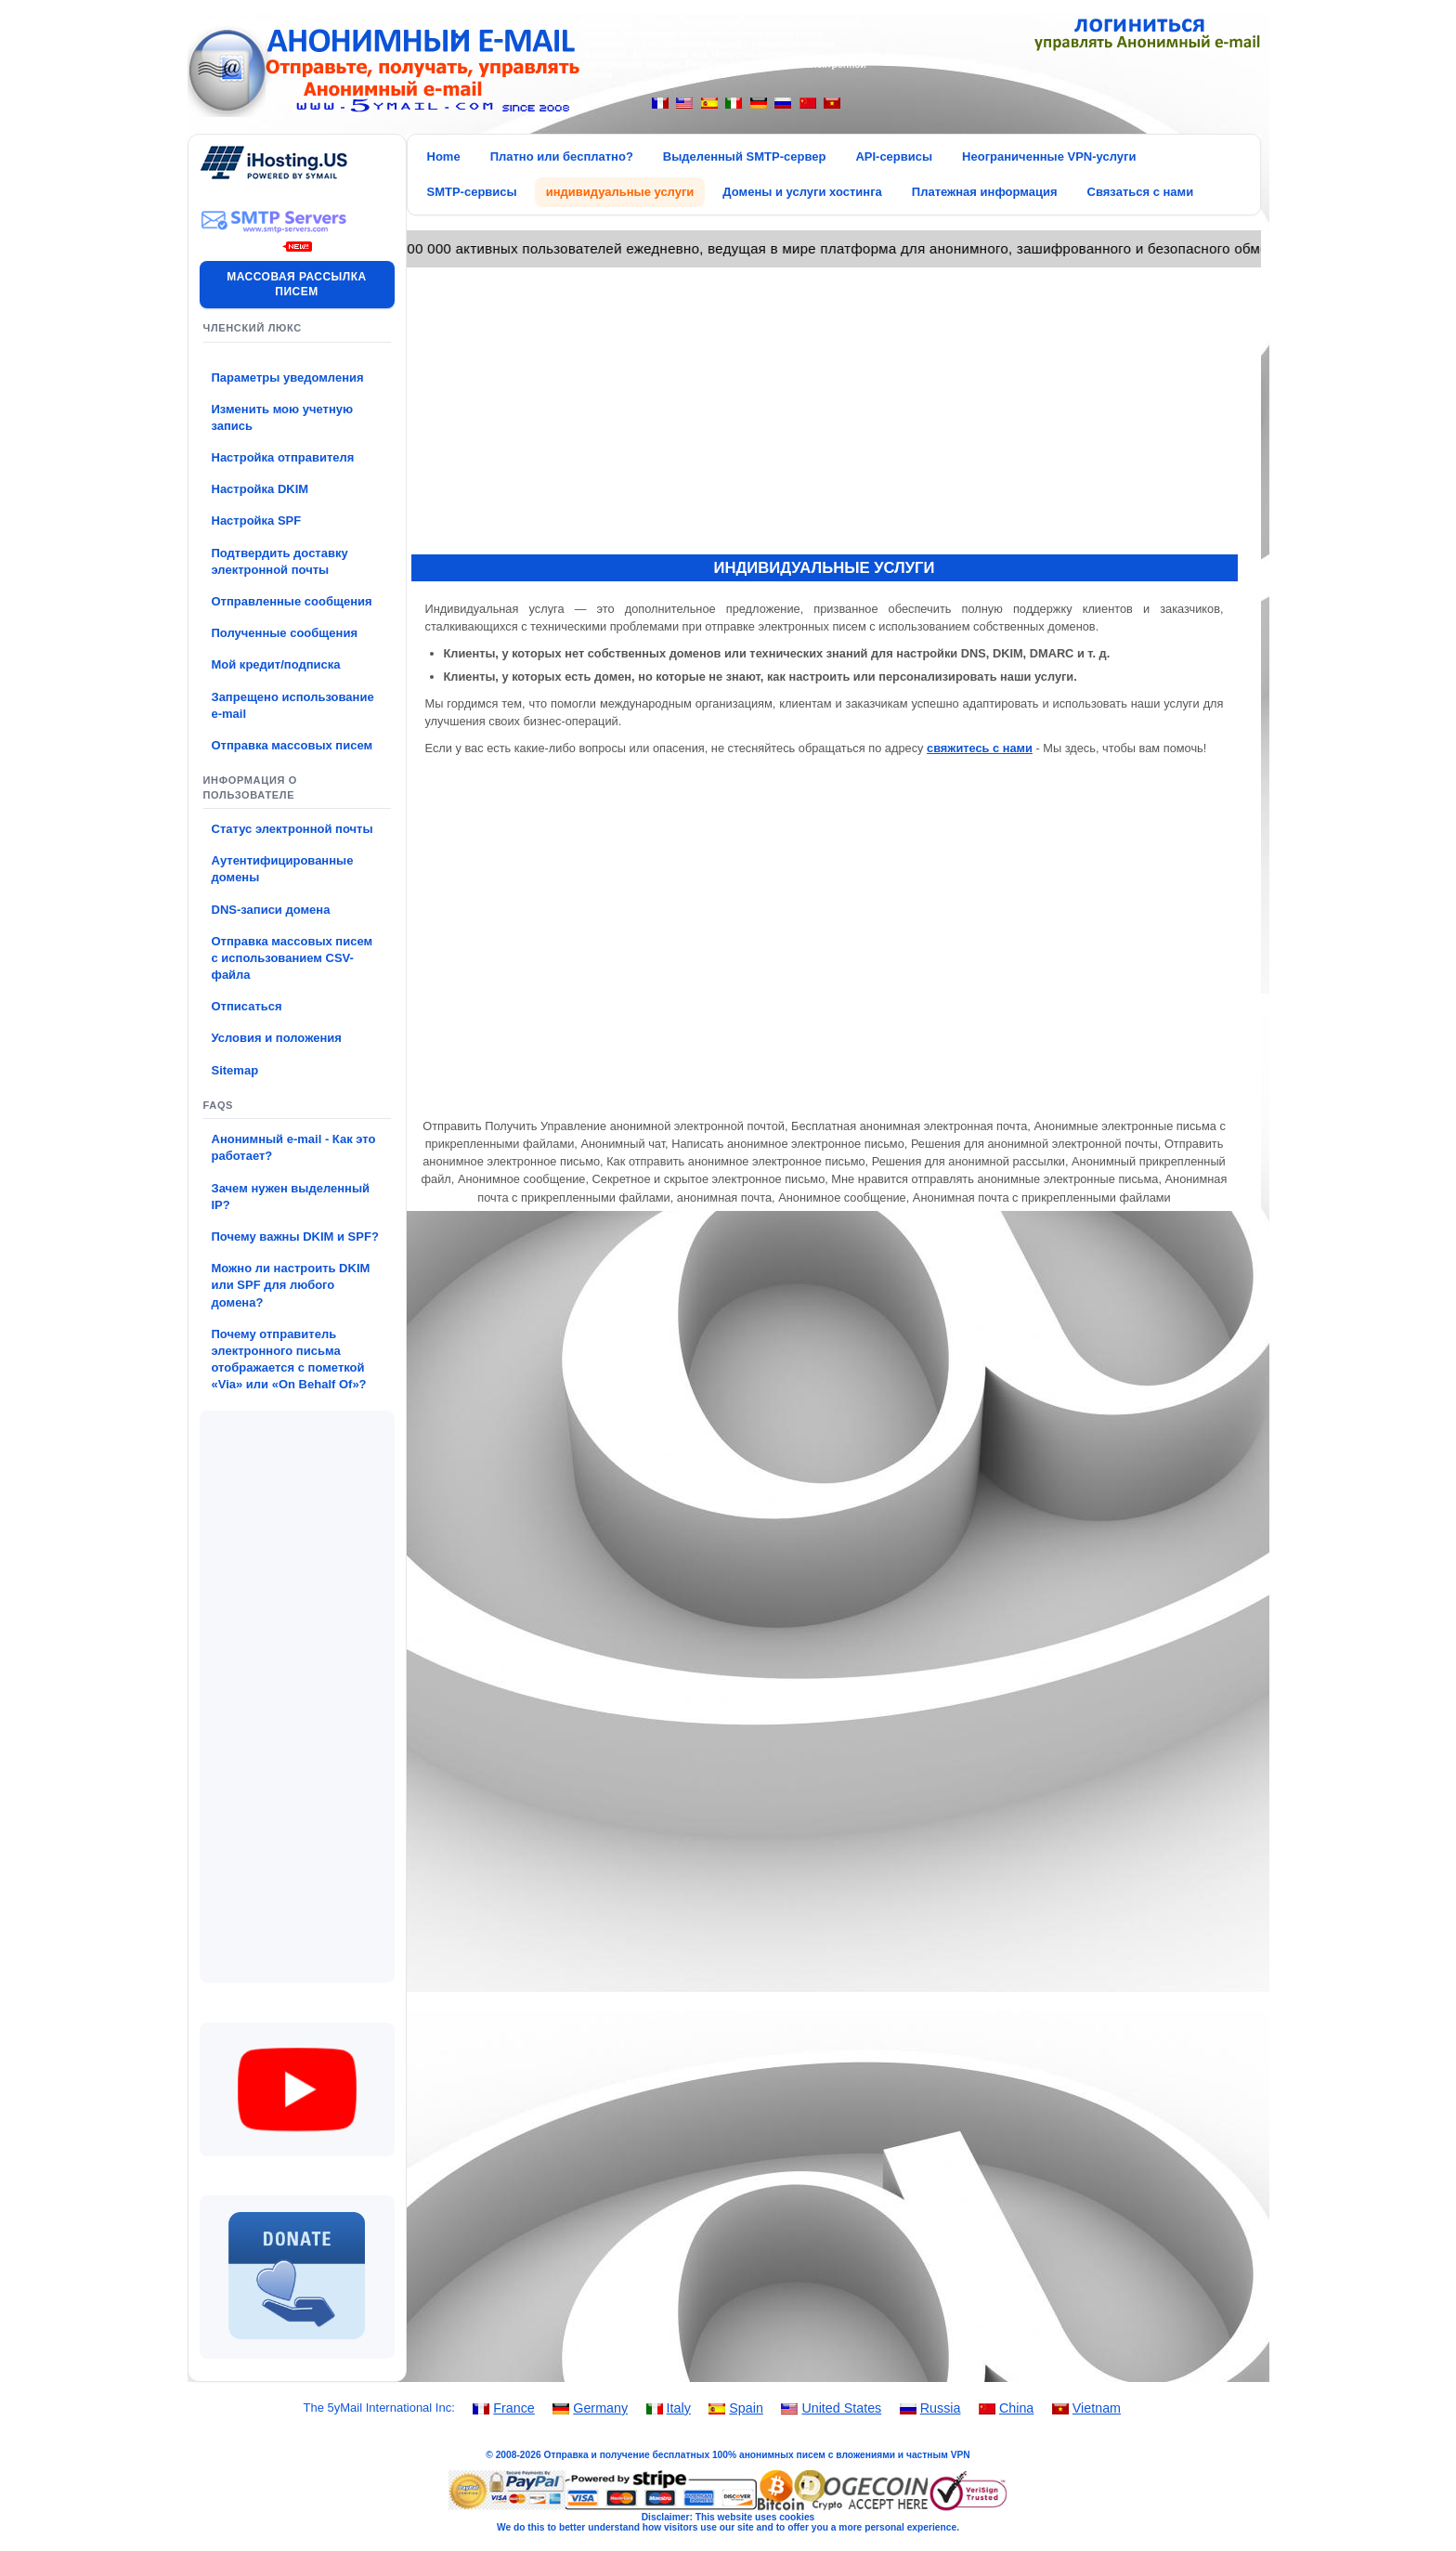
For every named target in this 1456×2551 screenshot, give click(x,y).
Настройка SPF (257, 520)
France (514, 2408)
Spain (746, 2408)
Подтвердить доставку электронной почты (280, 561)
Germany (600, 2408)
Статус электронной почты (292, 829)
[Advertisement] (297, 1696)
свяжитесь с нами (980, 748)
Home (444, 156)
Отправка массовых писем (292, 745)
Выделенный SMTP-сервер (744, 156)
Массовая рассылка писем (296, 284)
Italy (679, 2408)
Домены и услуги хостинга (801, 192)
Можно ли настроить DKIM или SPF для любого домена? (291, 1284)
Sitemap (235, 1070)
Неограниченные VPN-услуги (1049, 156)
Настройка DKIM (260, 489)
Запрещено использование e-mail (293, 705)
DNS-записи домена (271, 910)
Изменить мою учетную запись (283, 417)
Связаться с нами (1140, 192)
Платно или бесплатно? (561, 156)
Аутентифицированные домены (283, 868)
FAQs (218, 1105)
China (1016, 2408)
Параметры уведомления (288, 377)
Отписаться (247, 1006)
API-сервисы (893, 156)
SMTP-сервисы (472, 192)
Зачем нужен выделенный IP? (291, 1196)
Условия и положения (277, 1038)
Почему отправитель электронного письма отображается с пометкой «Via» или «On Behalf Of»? (289, 1359)
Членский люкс (252, 327)
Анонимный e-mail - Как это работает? (294, 1147)
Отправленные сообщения (292, 601)
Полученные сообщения (285, 633)
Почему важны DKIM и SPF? (295, 1236)
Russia (940, 2408)
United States (841, 2408)
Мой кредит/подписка (276, 664)
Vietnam (1096, 2408)
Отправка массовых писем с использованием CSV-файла (292, 958)
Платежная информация (985, 192)
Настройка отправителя (283, 457)
